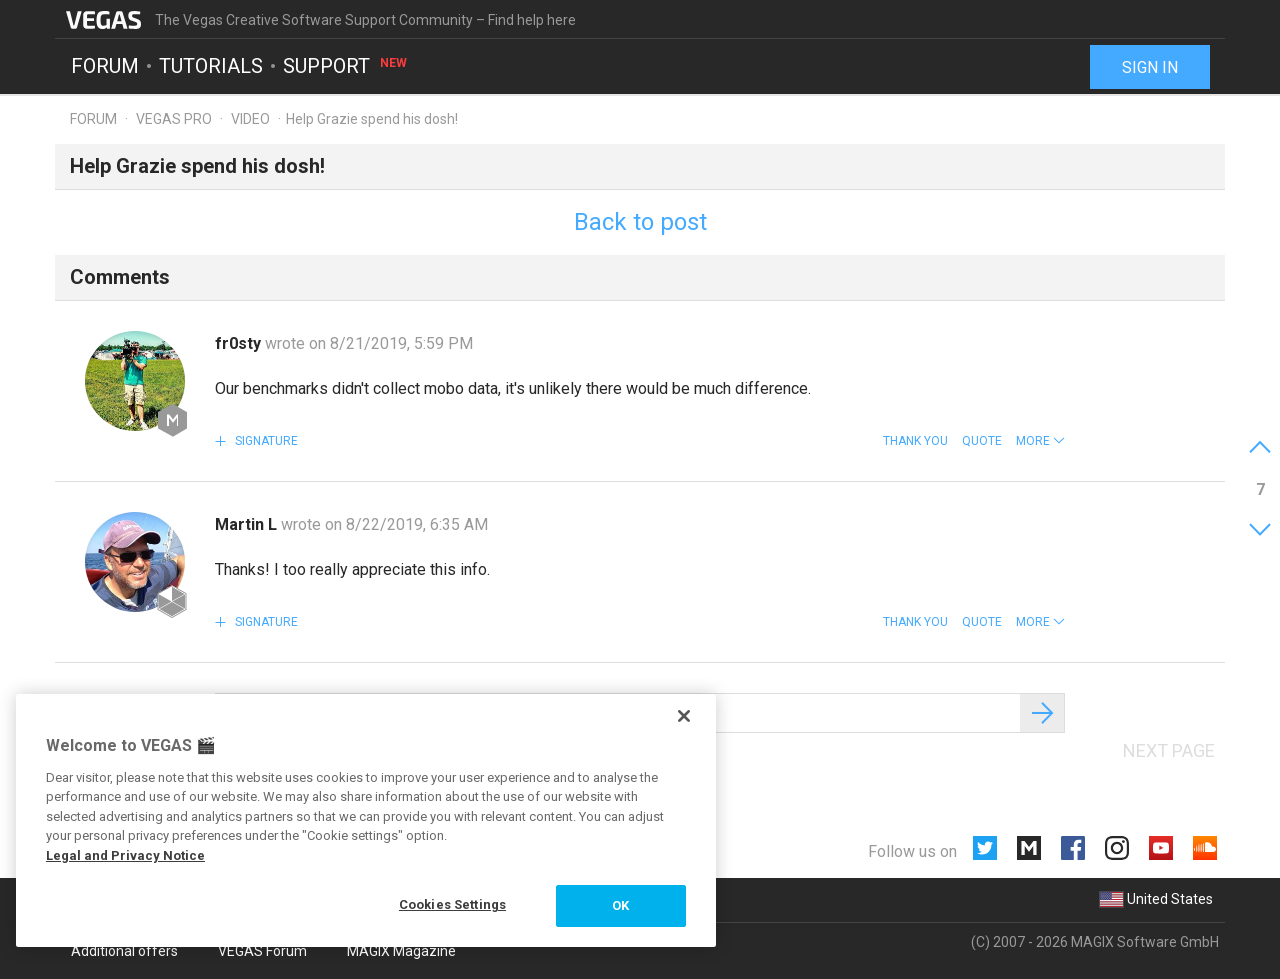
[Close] (684, 716)
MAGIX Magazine (401, 951)
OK (620, 905)
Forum (105, 66)
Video (250, 119)
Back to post (640, 222)
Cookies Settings (452, 904)
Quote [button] (982, 441)
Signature (265, 441)
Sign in (1150, 67)
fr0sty (240, 343)
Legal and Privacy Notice (125, 855)
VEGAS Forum (262, 951)
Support (346, 66)
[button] (1040, 441)
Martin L (248, 524)
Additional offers (124, 951)
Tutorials (211, 66)
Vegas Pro (174, 119)
